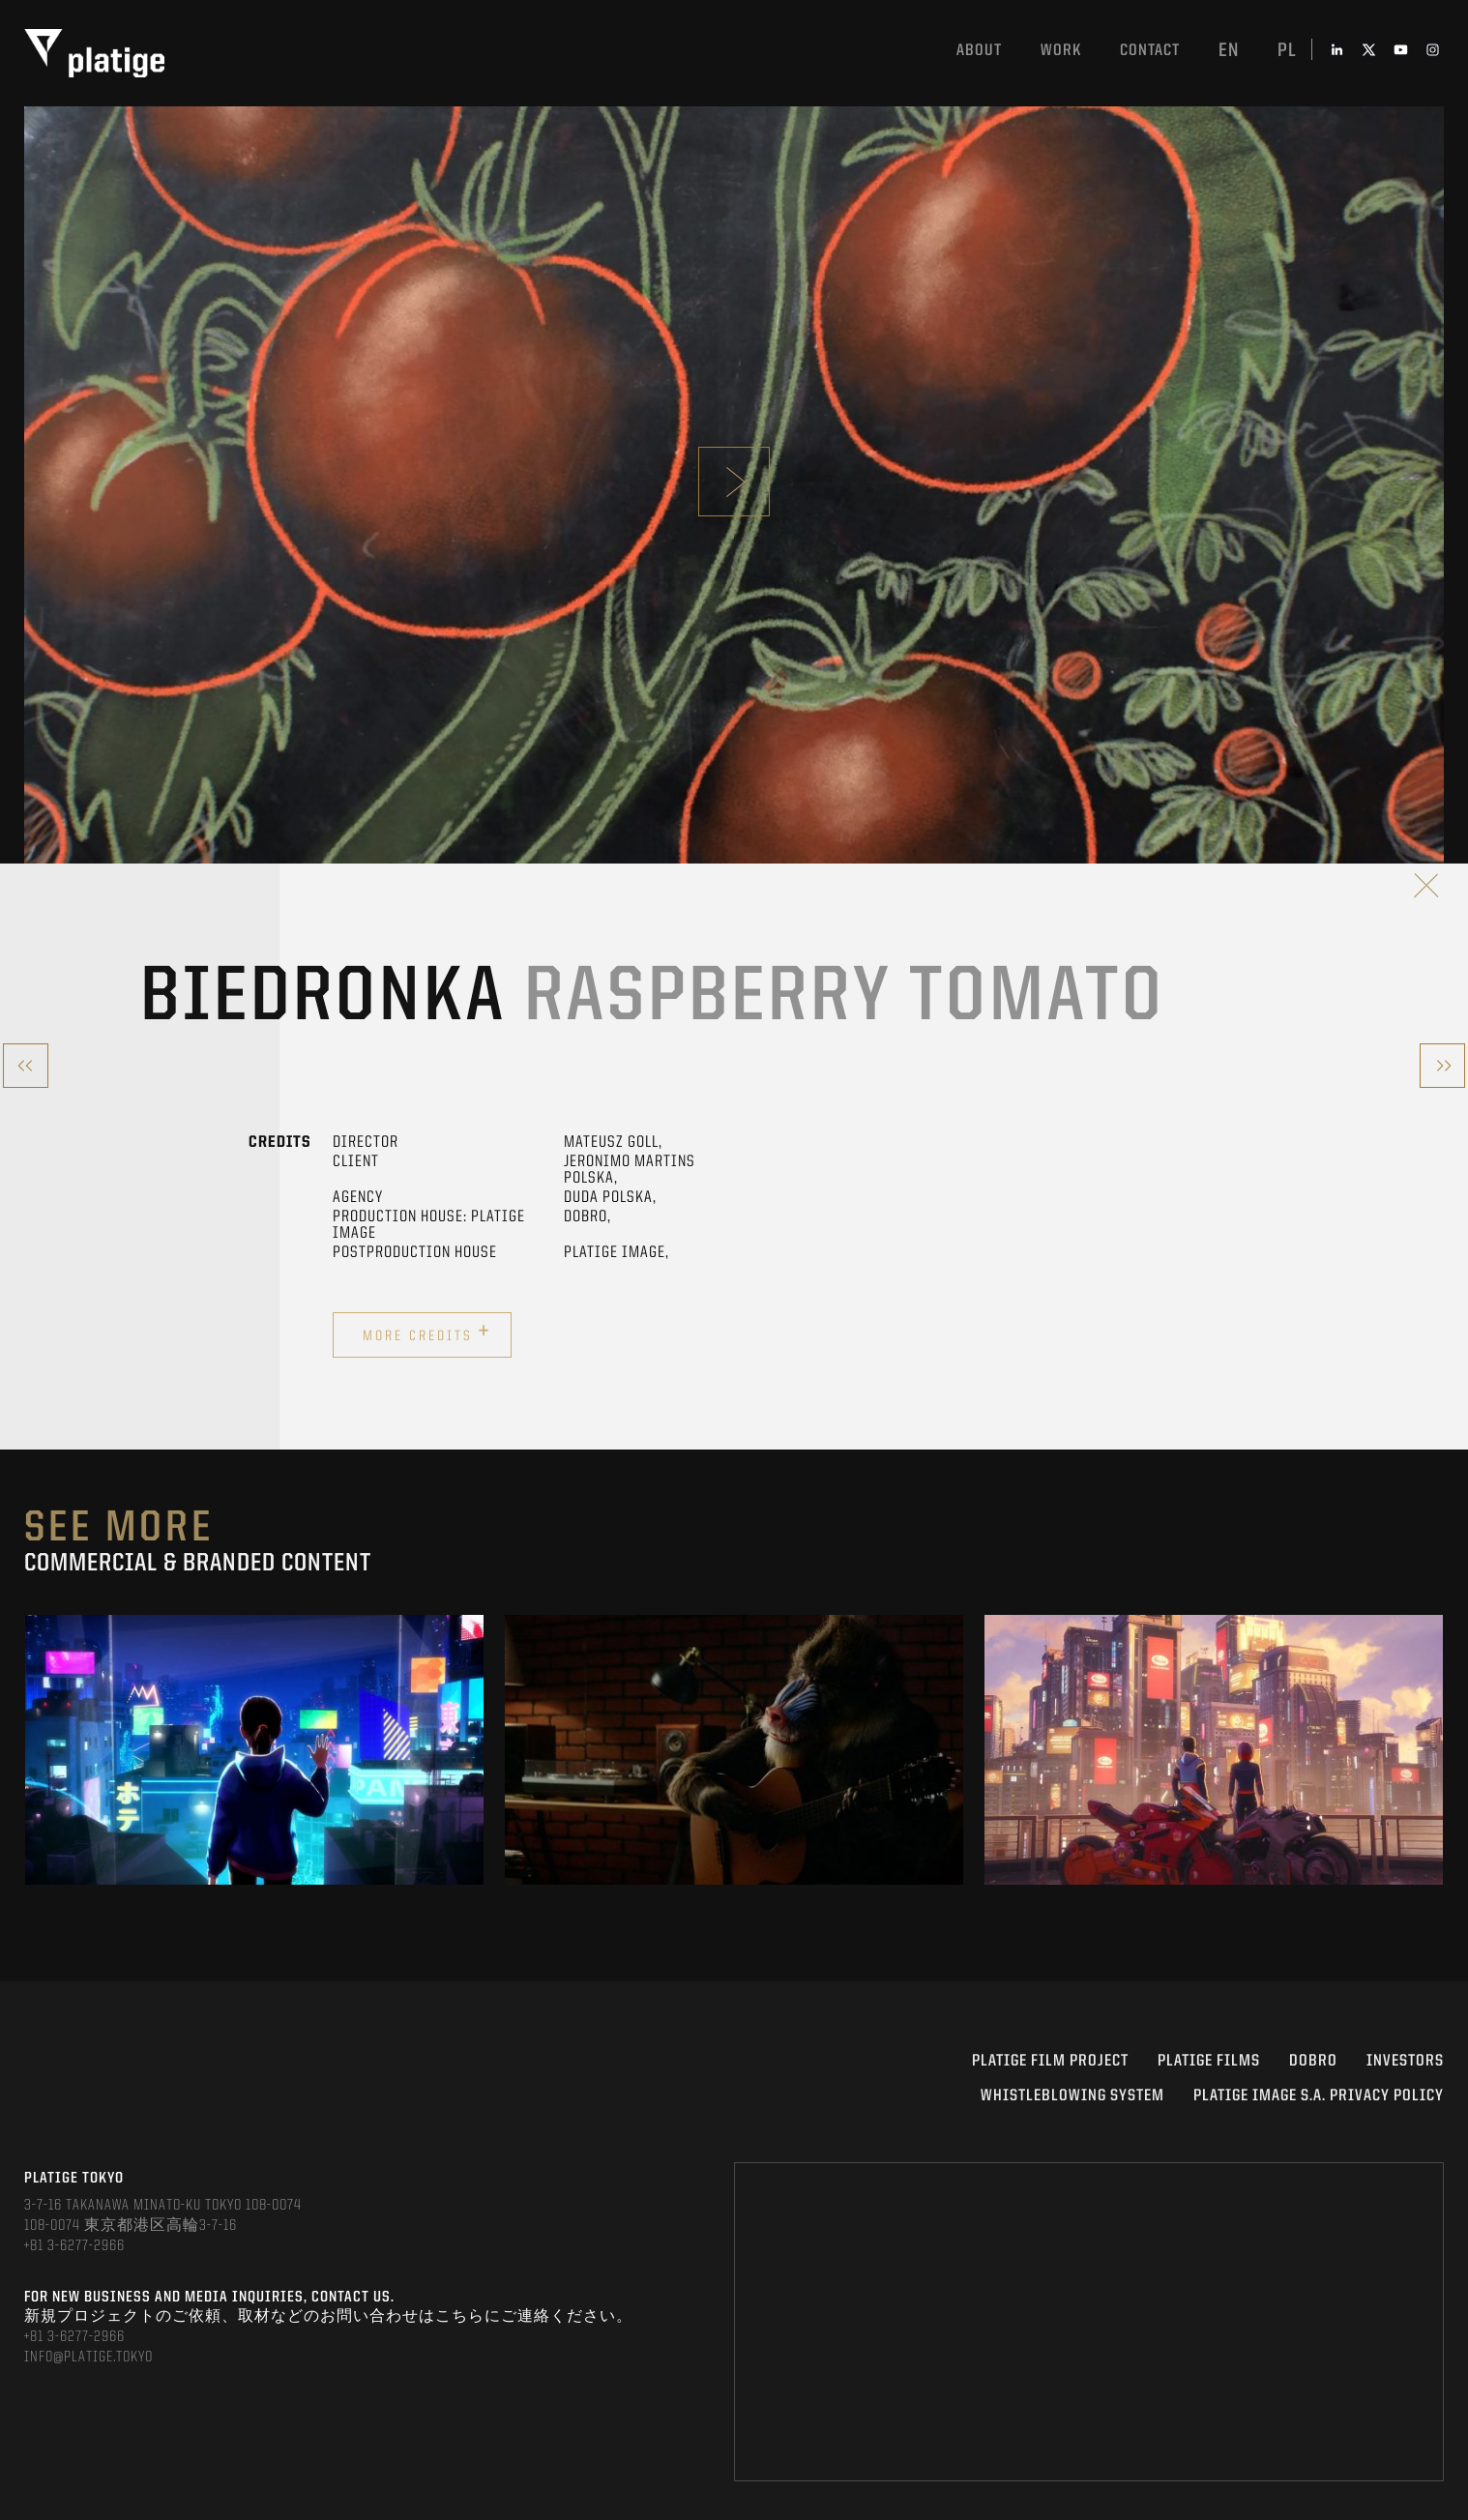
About (979, 51)
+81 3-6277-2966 (74, 2246)
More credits (427, 1332)
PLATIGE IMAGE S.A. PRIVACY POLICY (1318, 2096)
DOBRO (1313, 2061)
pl (1287, 51)
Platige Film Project (1050, 2061)
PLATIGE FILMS (1209, 2061)
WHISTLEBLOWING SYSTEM (1072, 2096)
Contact (1150, 51)
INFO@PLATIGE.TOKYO (88, 2357)
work (1061, 51)
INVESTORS (1405, 2061)
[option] (254, 1750)
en (1228, 51)
